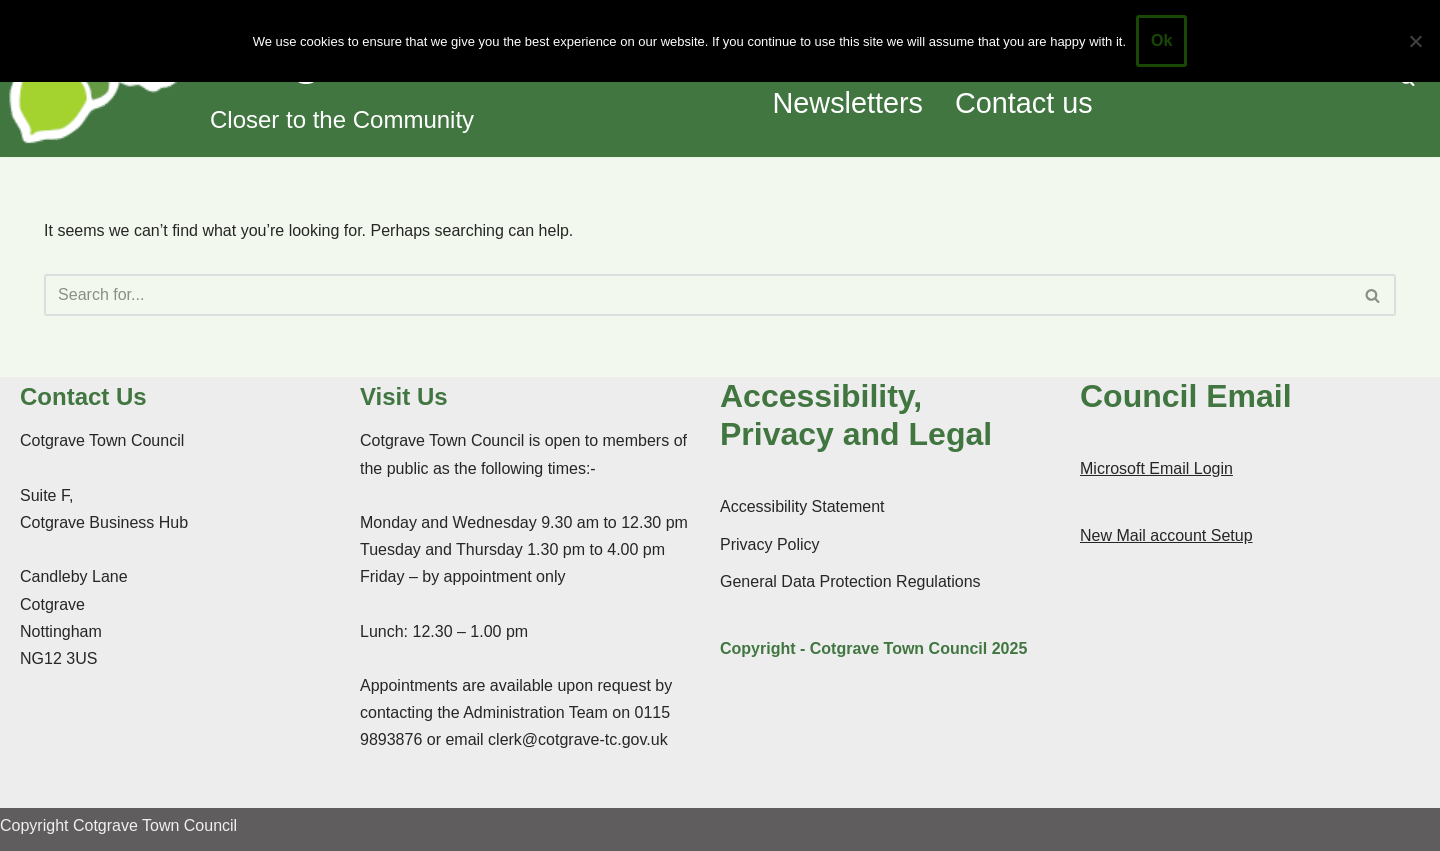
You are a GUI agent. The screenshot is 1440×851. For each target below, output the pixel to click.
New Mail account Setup (1166, 535)
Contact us (1024, 103)
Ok (1161, 40)
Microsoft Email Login (1156, 468)
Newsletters (848, 103)
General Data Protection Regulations (850, 581)
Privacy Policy (770, 544)
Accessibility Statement (802, 506)
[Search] (697, 295)
